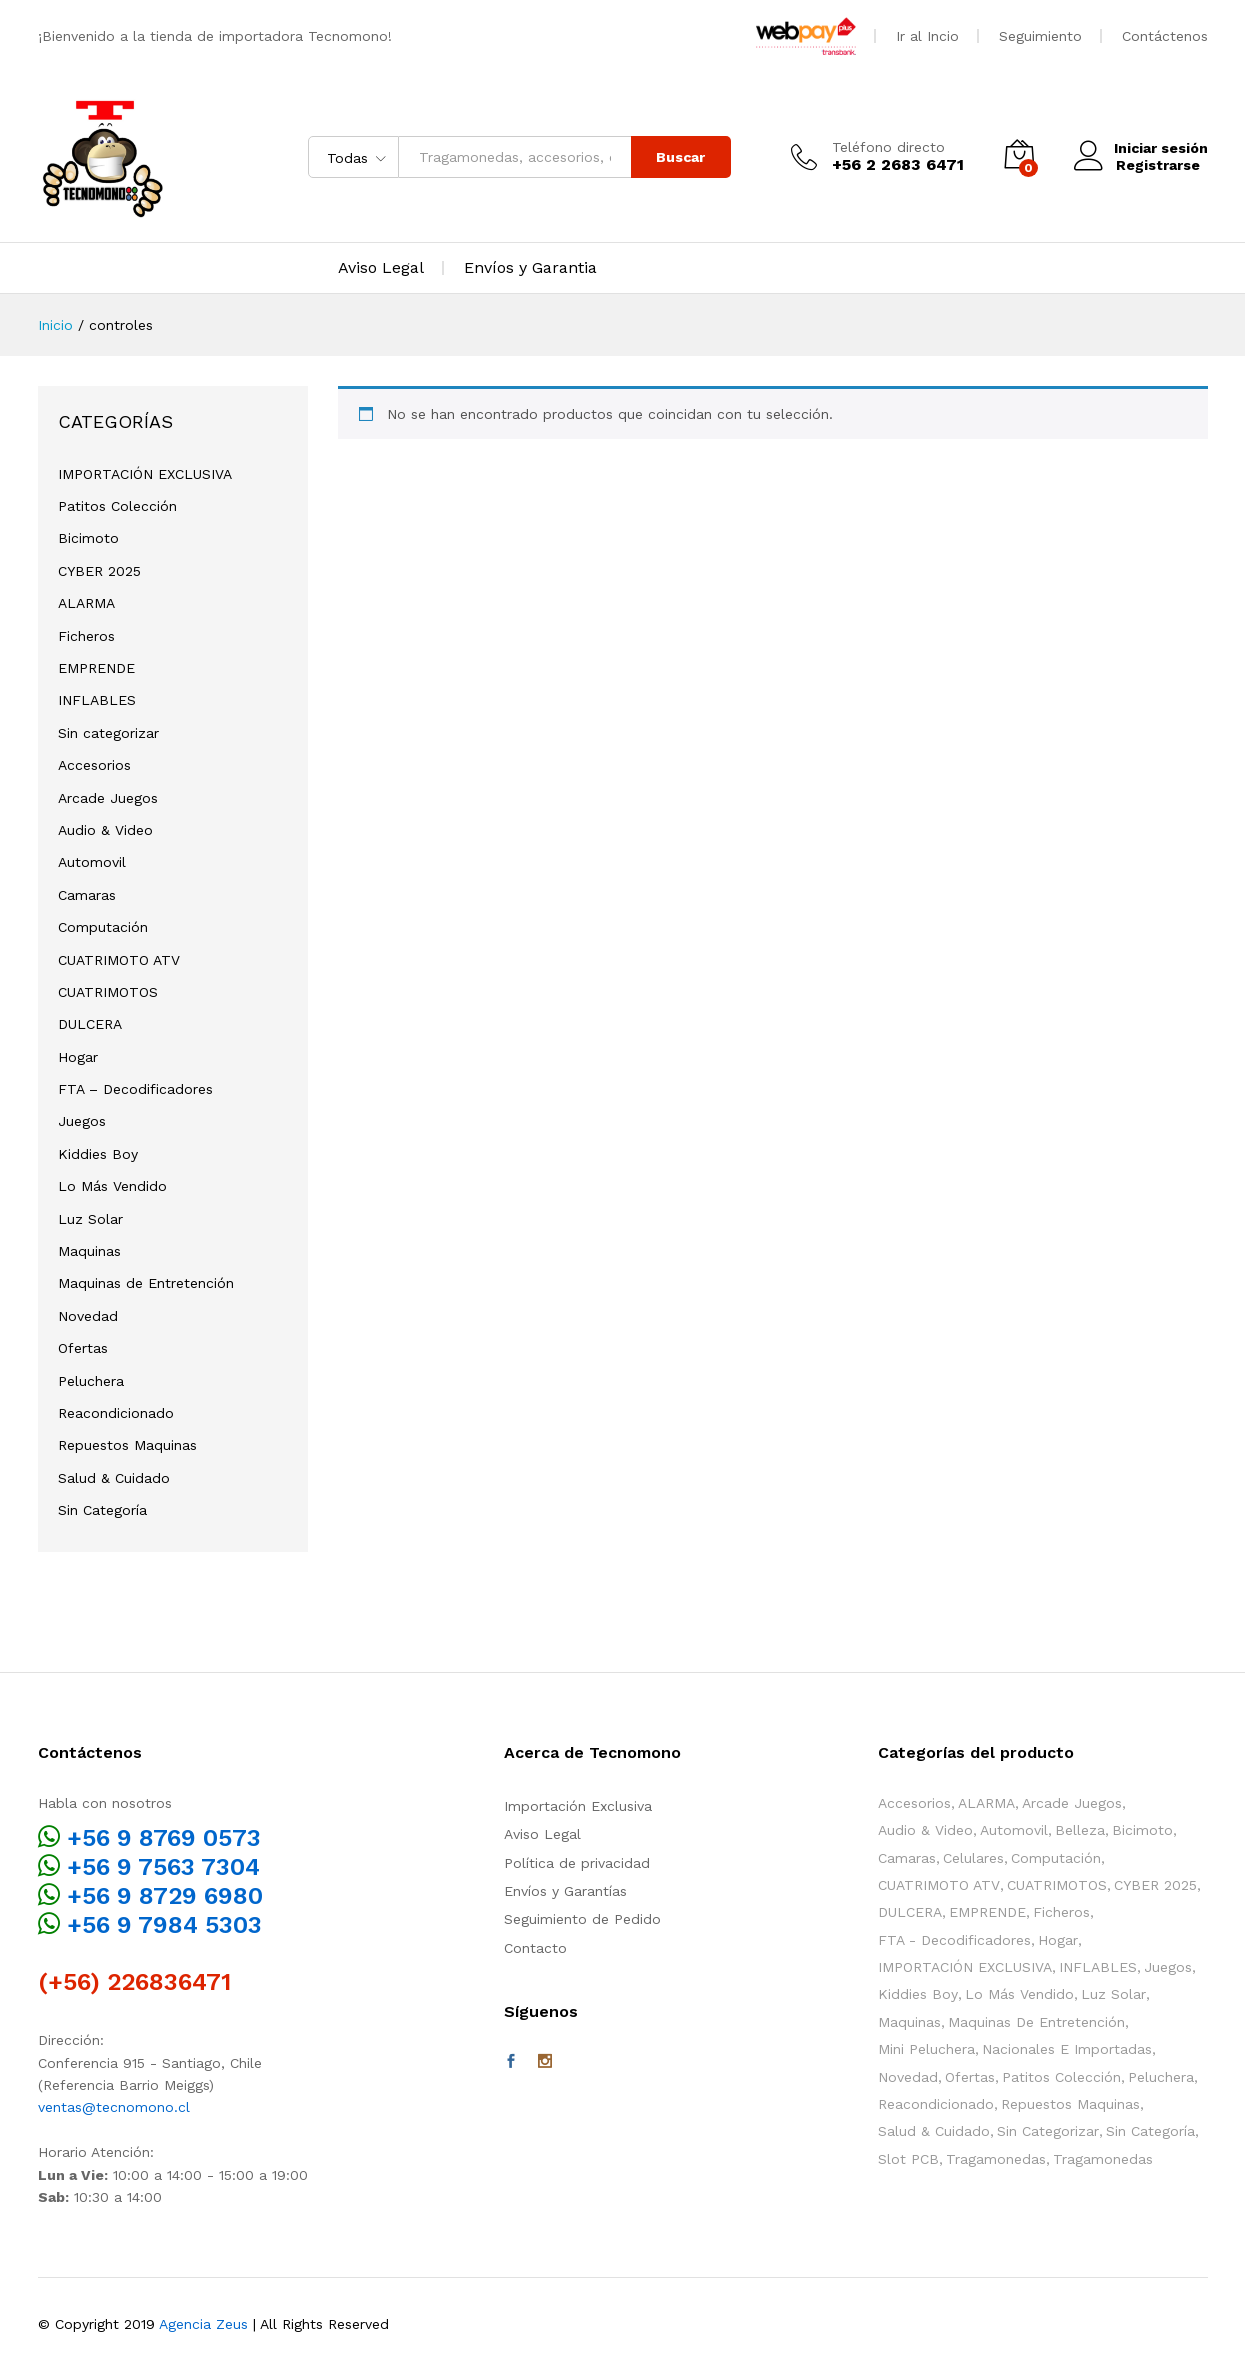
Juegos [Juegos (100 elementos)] (1168, 1967)
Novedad (88, 1316)
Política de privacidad (577, 1863)
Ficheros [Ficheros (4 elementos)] (1061, 1912)
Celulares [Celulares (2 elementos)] (973, 1858)
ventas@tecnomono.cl (114, 2107)
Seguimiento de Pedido (582, 1919)
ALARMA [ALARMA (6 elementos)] (986, 1803)
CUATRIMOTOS (108, 992)
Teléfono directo (886, 147)
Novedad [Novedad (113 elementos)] (908, 2077)
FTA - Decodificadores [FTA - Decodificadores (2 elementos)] (954, 1940)
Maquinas (89, 1251)
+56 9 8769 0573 (164, 1838)
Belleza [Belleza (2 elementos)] (1080, 1830)
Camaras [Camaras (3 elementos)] (907, 1858)
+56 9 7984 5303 (164, 1925)
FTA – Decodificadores (135, 1089)
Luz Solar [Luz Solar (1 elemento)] (1113, 1994)
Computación (103, 927)
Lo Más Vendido (112, 1186)
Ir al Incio (927, 36)
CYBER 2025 (99, 571)
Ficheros (86, 636)
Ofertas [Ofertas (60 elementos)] (970, 2077)
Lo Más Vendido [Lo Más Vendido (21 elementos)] (1019, 1994)
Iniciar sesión (1140, 148)
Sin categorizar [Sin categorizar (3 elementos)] (1048, 2131)
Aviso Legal (381, 267)
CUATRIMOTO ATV (119, 960)
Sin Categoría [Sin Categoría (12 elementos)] (1150, 2131)
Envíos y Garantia (530, 267)
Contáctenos (1165, 36)
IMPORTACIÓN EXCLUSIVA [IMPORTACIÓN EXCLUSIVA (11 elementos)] (965, 1967)
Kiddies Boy (98, 1154)
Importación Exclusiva (578, 1806)
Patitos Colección (117, 506)
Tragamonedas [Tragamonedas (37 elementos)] (1103, 2159)
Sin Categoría (102, 1510)
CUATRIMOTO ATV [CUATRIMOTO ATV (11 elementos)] (939, 1885)
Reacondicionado (116, 1413)
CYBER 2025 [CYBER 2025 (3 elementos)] (1155, 1885)
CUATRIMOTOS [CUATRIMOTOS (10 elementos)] (1057, 1885)
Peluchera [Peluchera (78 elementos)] (1161, 2077)
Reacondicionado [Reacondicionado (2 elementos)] (936, 2104)
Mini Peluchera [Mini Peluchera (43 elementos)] (926, 2049)
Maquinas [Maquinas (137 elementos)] (909, 2022)
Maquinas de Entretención (146, 1283)
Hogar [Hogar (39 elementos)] (1058, 1940)
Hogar (78, 1057)
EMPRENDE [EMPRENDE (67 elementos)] (987, 1912)
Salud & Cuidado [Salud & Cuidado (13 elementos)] (934, 2131)
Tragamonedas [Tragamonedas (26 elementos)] (996, 2159)
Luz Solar (90, 1219)
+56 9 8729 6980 (165, 1896)
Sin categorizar (108, 733)
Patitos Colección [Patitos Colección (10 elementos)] (1061, 2077)
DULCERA (90, 1024)
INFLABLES (97, 700)
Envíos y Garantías (565, 1891)
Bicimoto (88, 538)
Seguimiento (1040, 36)
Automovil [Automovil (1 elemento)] (1014, 1830)
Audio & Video (105, 830)
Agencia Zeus (203, 2324)
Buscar (678, 157)
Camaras (87, 895)
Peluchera (91, 1381)
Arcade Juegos (108, 798)
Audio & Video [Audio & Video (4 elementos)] (925, 1830)
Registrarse (1156, 165)
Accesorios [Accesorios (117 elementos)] (914, 1803)
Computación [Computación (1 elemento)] (1056, 1858)
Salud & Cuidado (114, 1478)
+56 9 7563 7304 (163, 1867)
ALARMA (86, 603)
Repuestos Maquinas (127, 1445)
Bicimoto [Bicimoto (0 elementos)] (1142, 1830)
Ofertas (83, 1348)
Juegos (82, 1121)
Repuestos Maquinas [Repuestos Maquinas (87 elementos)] (1070, 2104)
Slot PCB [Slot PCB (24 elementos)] (908, 2159)
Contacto (535, 1948)
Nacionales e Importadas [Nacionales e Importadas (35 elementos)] (1067, 2049)
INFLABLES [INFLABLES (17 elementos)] (1098, 1967)
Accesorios (94, 765)
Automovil (92, 862)
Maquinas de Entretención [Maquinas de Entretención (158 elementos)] (1036, 2022)
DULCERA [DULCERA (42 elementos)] (910, 1912)
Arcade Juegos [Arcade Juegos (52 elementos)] (1072, 1803)
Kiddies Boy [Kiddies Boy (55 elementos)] (918, 1994)
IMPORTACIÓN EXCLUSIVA (145, 474)
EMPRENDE (96, 668)
